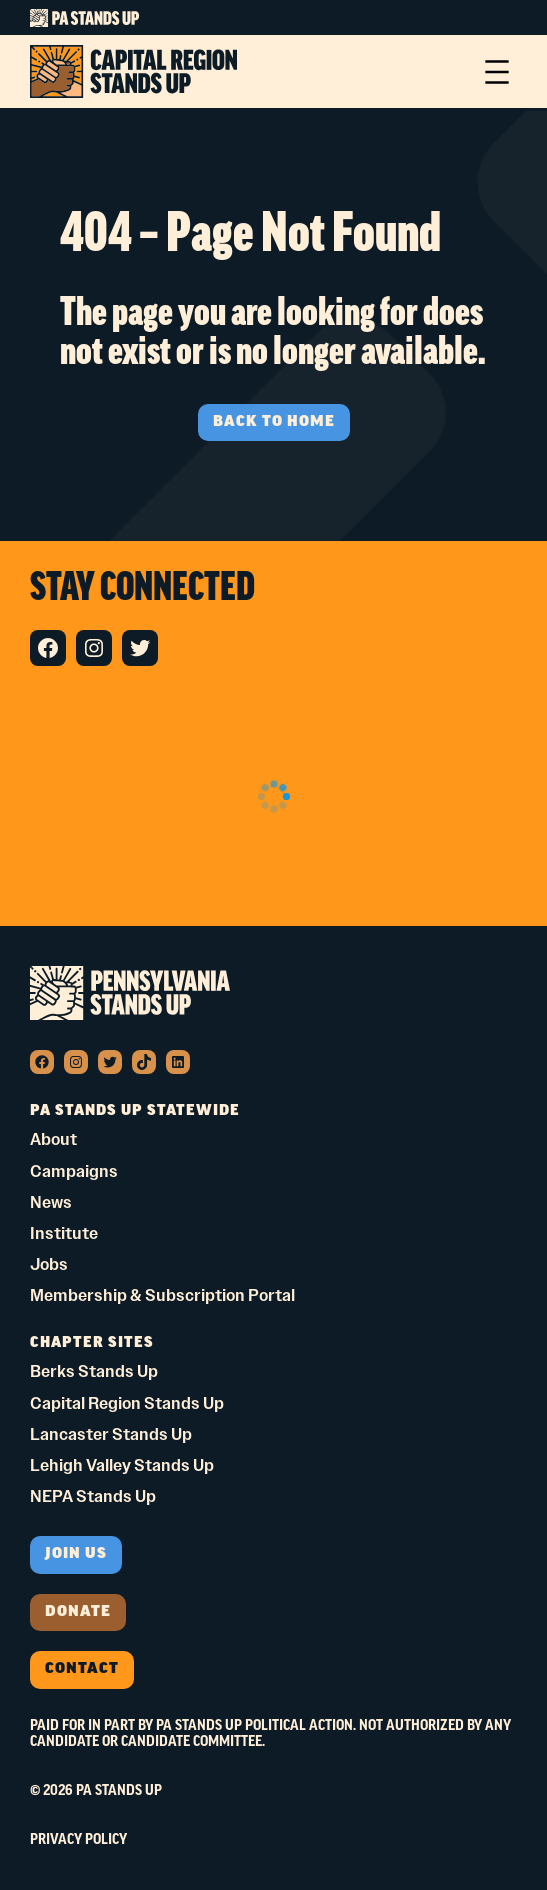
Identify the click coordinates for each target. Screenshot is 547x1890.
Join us (76, 1554)
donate (78, 1612)
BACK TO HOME (274, 422)
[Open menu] (497, 72)
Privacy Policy (78, 1840)
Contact (82, 1669)
